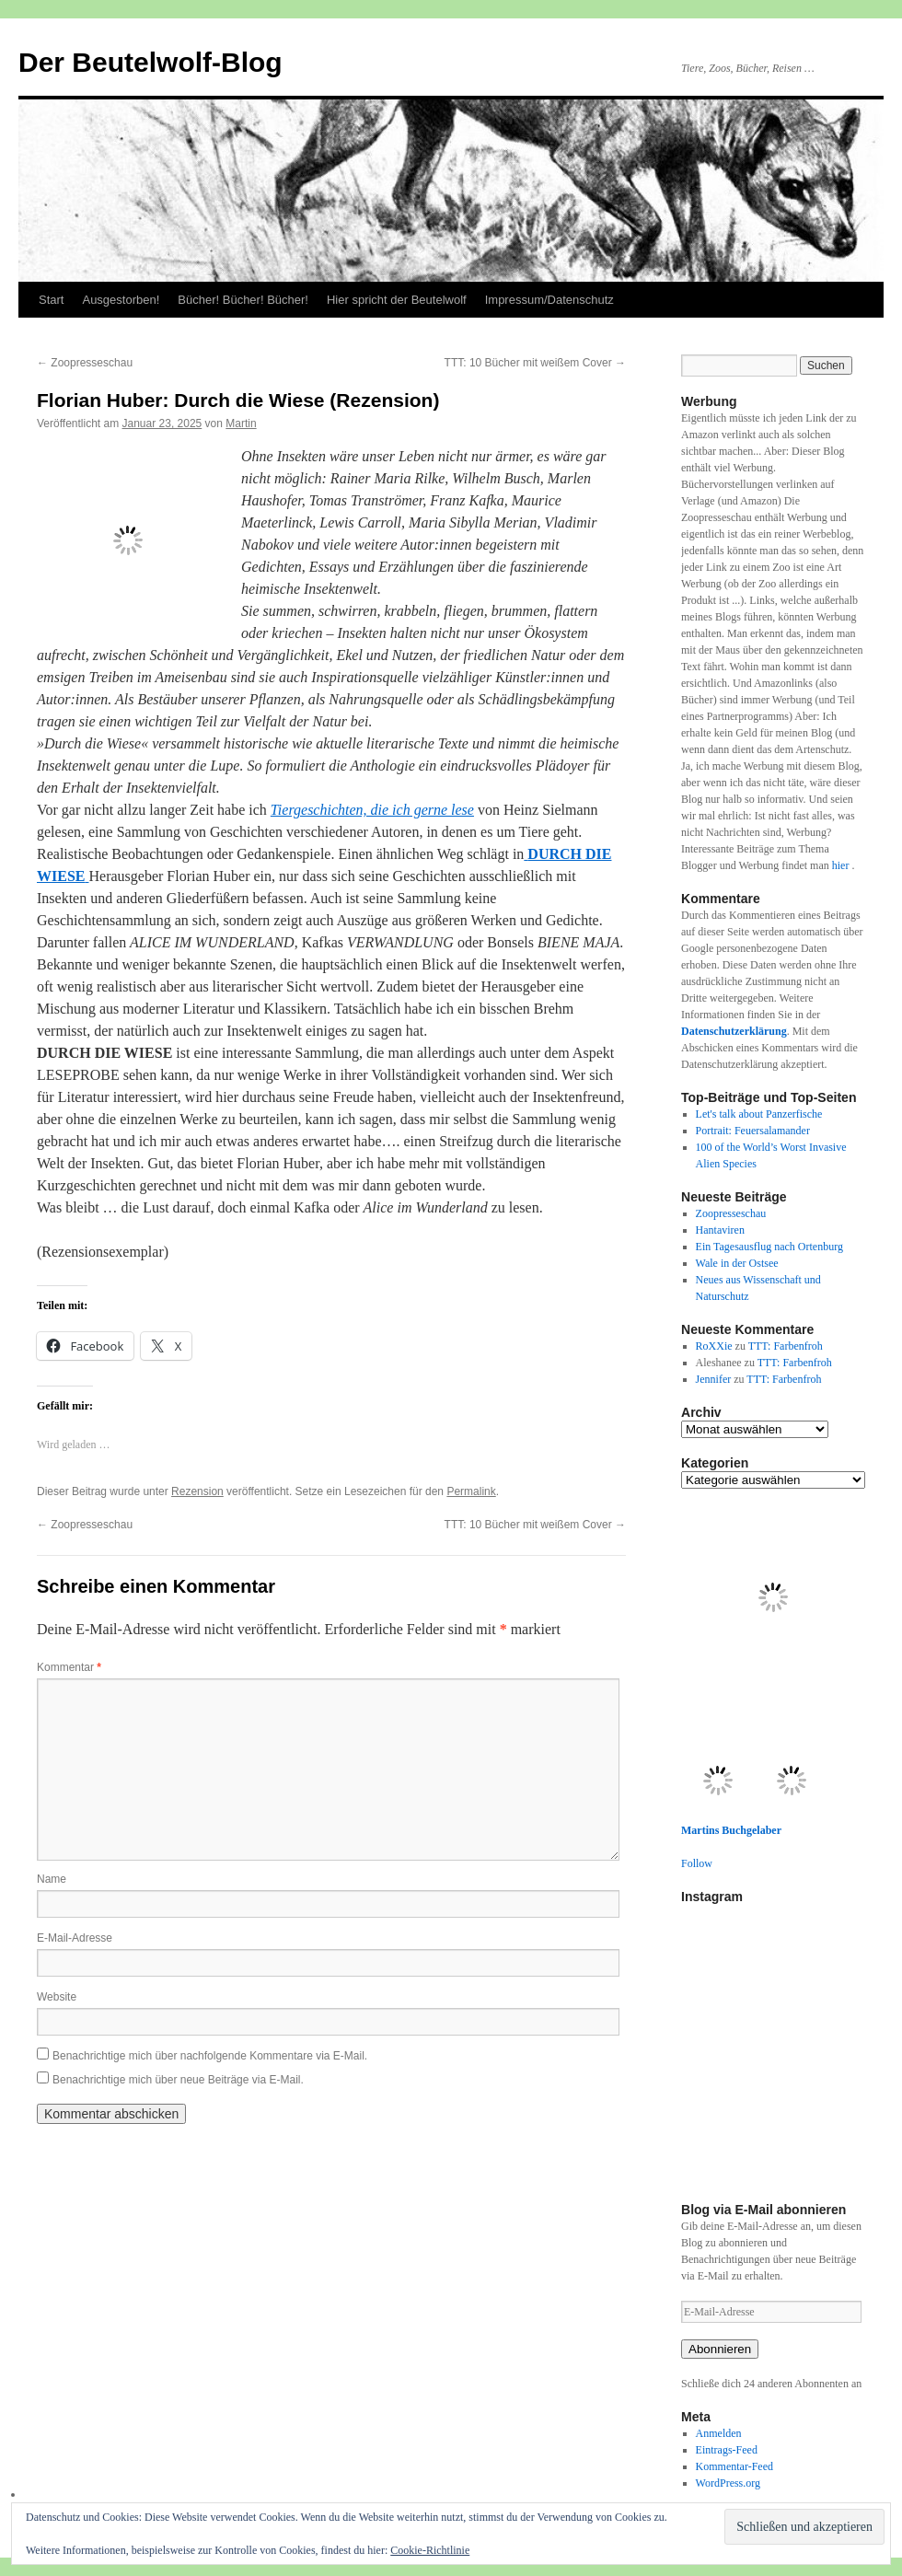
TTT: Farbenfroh (785, 1346)
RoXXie (714, 1346)
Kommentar (69, 1667)
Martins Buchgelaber (731, 1830)
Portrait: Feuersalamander (753, 1130)
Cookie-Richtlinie (429, 2550)
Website (56, 1996)
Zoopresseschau (85, 362)
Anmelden (719, 2433)
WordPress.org (728, 2483)
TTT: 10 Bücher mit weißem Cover (535, 362)
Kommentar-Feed (734, 2466)
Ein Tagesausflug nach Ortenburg (769, 1246)
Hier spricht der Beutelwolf (397, 300)
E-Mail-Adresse (74, 1938)
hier (842, 865)
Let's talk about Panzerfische (759, 1114)
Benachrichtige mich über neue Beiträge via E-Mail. (178, 2079)
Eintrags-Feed (726, 2449)
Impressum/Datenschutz (549, 300)
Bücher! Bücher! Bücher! (243, 300)
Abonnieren (719, 2349)
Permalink (470, 1491)
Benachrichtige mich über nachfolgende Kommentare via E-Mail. (209, 2055)
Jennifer (714, 1379)
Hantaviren (720, 1230)
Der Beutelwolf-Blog (150, 62)
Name (51, 1879)
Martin (241, 423)
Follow (696, 1863)
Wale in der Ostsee (737, 1263)
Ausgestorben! (120, 300)
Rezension (197, 1491)
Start (51, 300)
